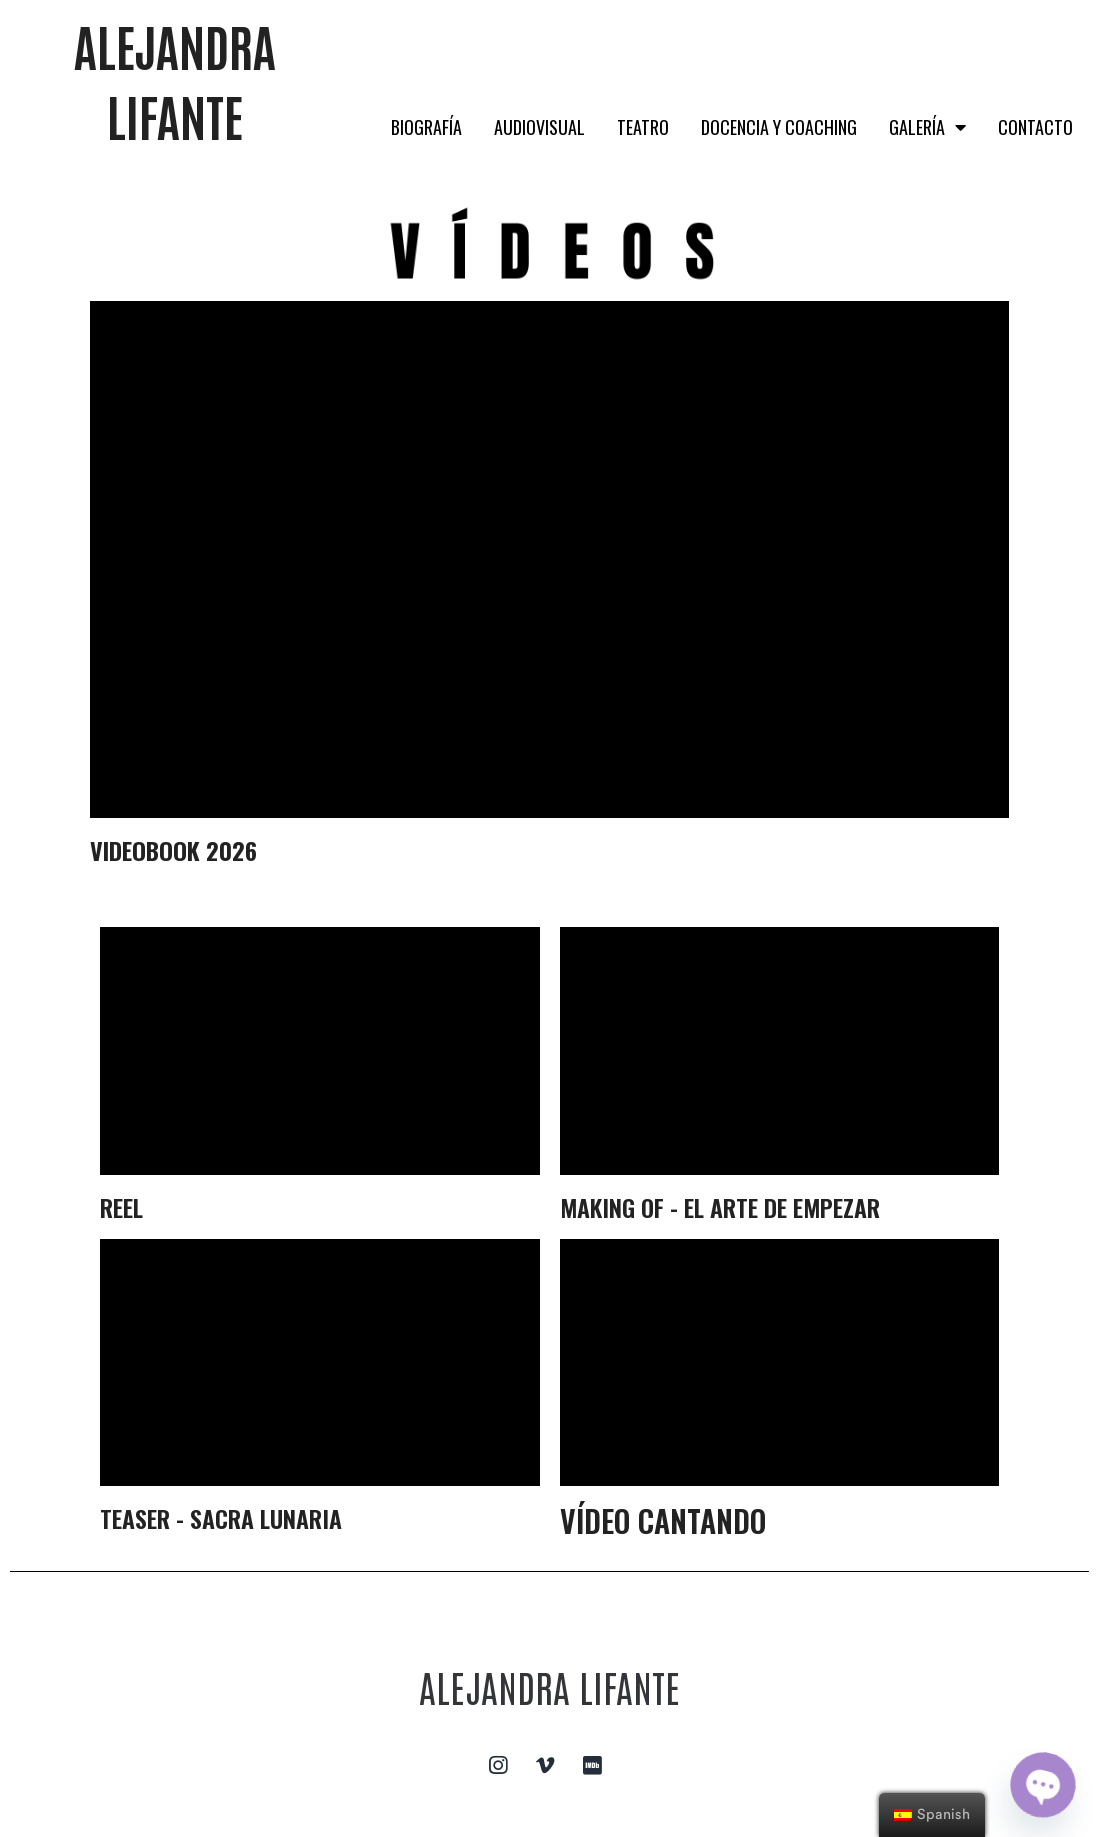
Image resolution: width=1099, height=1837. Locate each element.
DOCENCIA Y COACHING (779, 127)
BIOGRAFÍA (426, 127)
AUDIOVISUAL (539, 127)
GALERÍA (927, 127)
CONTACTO (1035, 127)
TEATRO (643, 127)
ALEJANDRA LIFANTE (549, 1685)
